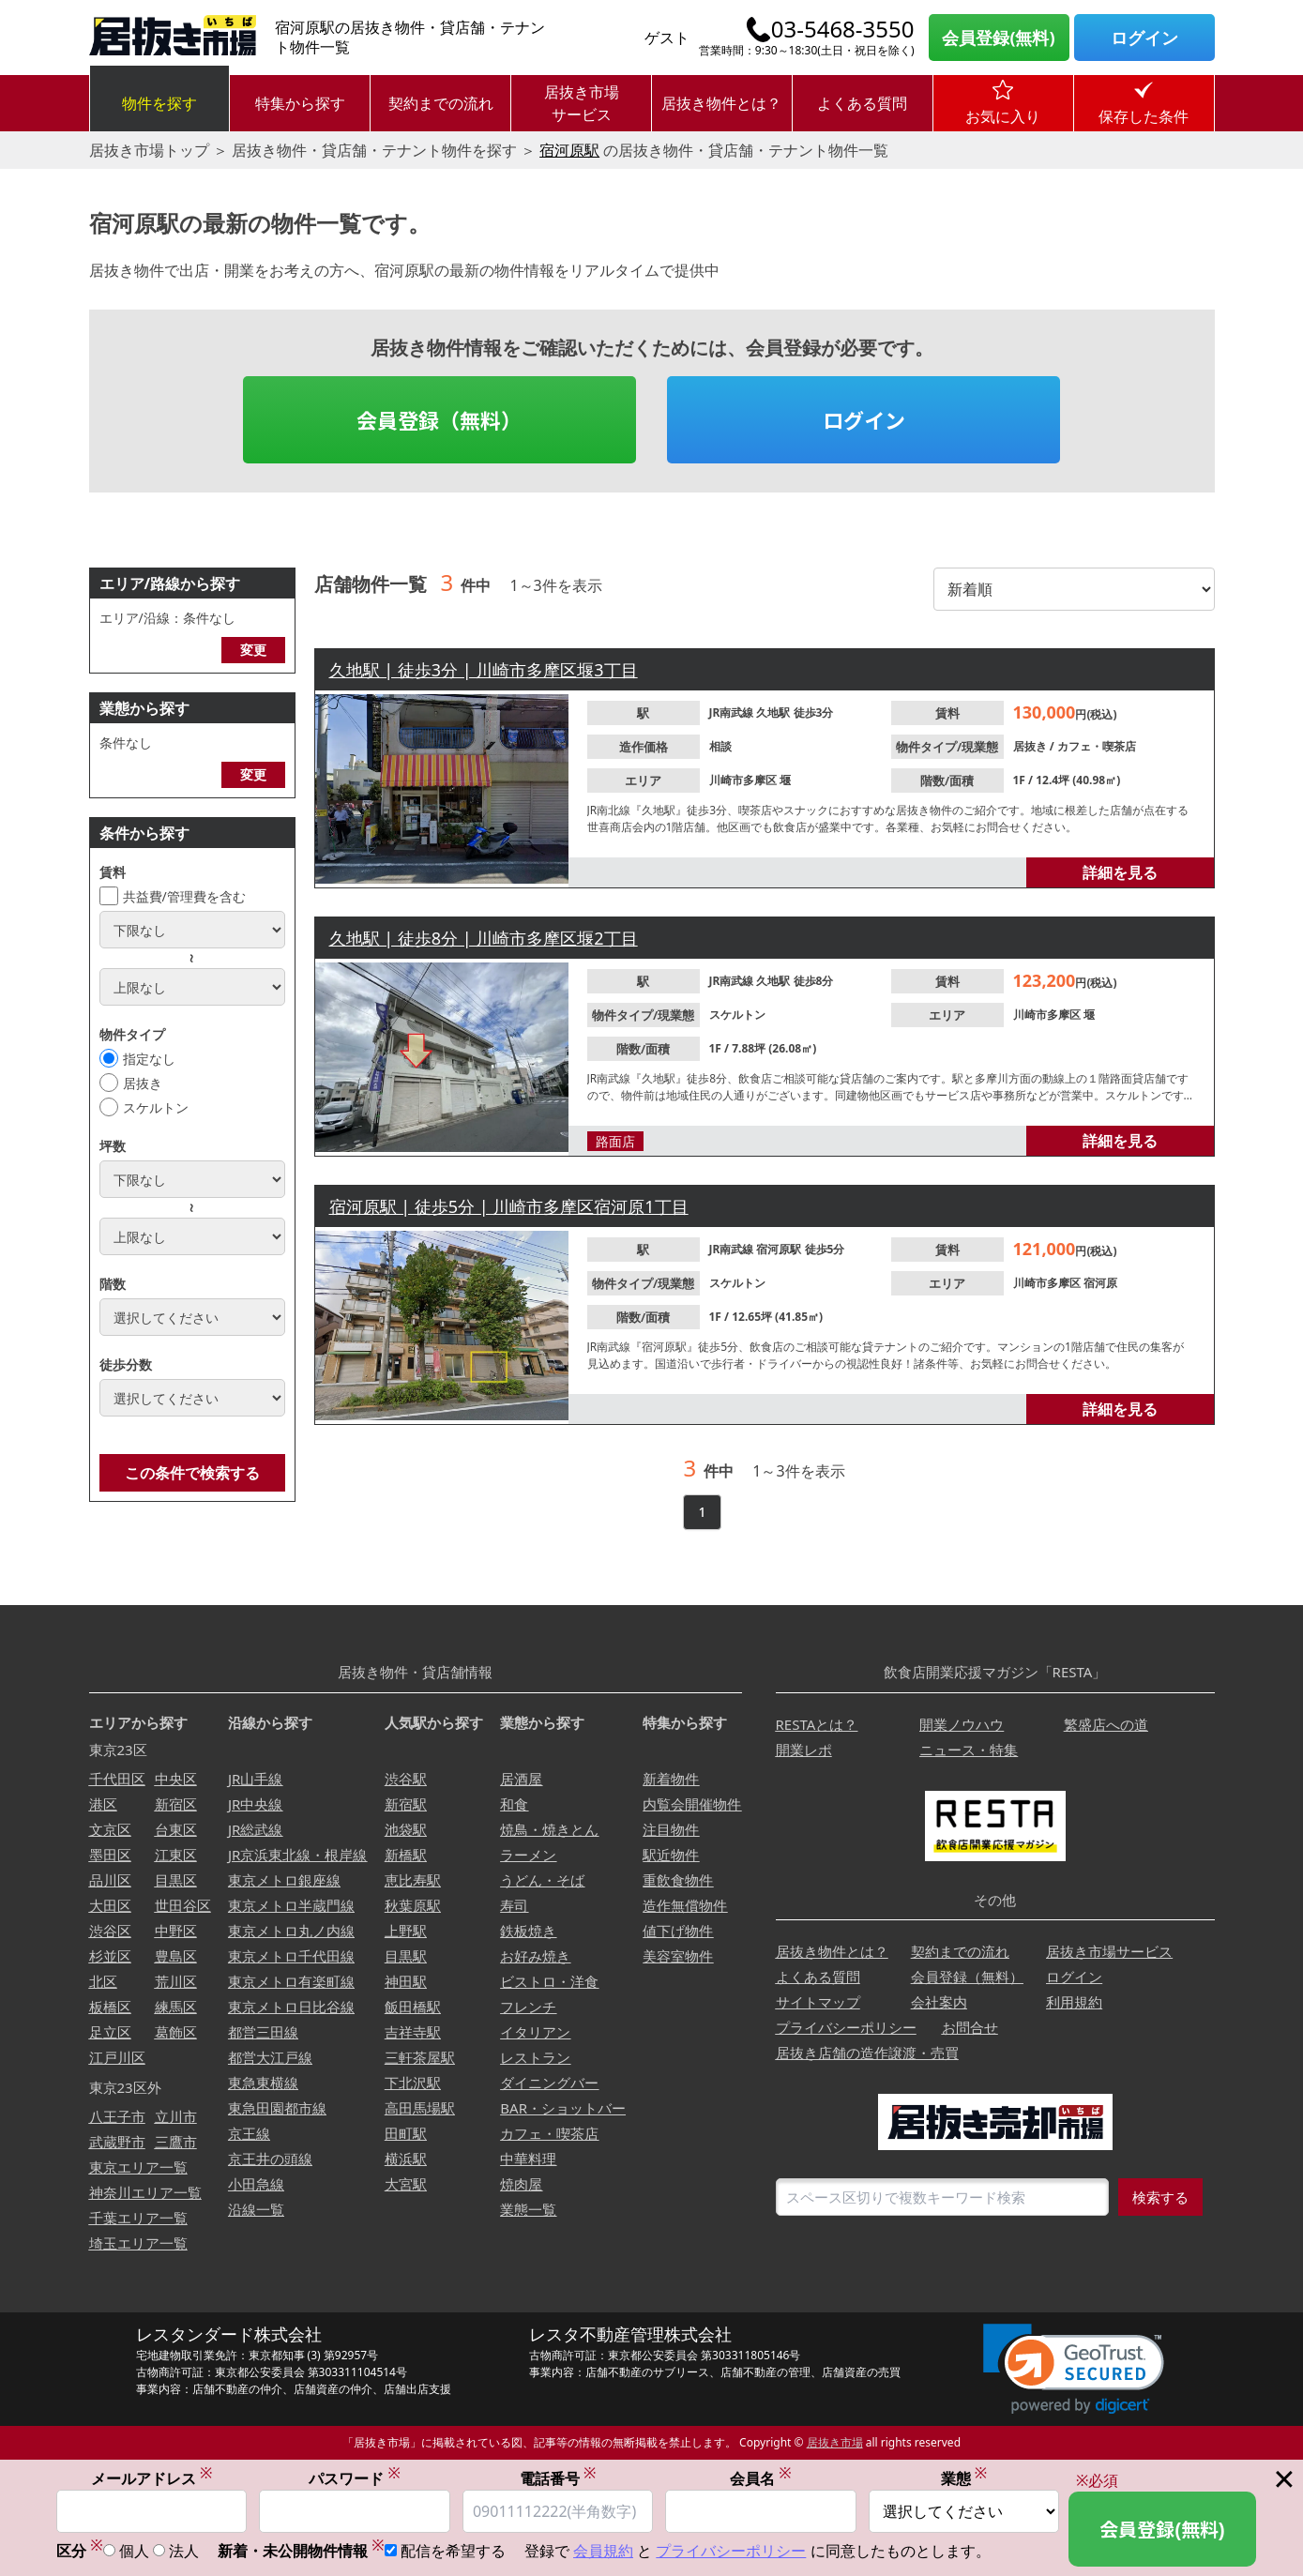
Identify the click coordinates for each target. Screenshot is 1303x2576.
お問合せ (970, 2027)
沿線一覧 (256, 2209)
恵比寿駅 (413, 1880)
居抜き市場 (835, 2442)
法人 (184, 2552)
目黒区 (176, 1880)
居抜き (142, 1083)
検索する (1160, 2197)
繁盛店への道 (1106, 1724)
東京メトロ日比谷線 (291, 2006)
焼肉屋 (521, 2183)
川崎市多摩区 (744, 780)
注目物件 (671, 1829)
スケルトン (156, 1107)
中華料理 (528, 2158)
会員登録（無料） (439, 419)
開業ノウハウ (961, 1724)
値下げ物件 (678, 1930)
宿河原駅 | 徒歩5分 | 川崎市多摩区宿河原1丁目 (509, 1206)
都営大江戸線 (270, 2057)
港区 (103, 1804)
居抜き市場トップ (149, 150)
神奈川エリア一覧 (145, 2192)
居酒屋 (521, 1778)
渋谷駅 (406, 1778)
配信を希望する (453, 2552)
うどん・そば (542, 1880)
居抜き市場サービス (581, 103)
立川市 (176, 2116)
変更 (253, 650)
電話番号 (558, 2480)
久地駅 (774, 712)
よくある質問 (862, 103)
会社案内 (939, 2002)
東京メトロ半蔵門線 (291, 1905)
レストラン (535, 2057)
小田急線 (256, 2183)
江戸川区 (117, 2057)
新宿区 (176, 1804)
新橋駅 (406, 1854)
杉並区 (110, 1956)
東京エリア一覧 (138, 2167)
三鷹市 (176, 2141)
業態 (964, 2480)
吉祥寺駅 (413, 2032)
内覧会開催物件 (692, 1804)
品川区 (110, 1880)
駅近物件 (671, 1854)
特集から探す (300, 103)
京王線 (249, 2133)
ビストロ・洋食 (549, 1981)
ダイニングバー (549, 2082)
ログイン (1144, 37)
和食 (514, 1804)
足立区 (110, 2032)
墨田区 (110, 1854)
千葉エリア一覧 (138, 2217)
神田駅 (406, 1981)
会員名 (761, 2480)
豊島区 (176, 1956)
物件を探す (159, 103)
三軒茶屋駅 (420, 2057)
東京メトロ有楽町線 (291, 1981)
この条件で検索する (192, 1472)
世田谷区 (183, 1905)
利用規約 (1074, 2002)
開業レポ (804, 1749)
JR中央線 (255, 1804)
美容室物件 (678, 1956)
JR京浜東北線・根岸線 (297, 1854)
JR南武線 (733, 712)
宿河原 (1100, 1283)
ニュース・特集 (968, 1749)
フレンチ (528, 2006)
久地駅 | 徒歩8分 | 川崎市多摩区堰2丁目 (483, 938)
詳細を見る (1120, 872)
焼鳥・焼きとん (549, 1829)
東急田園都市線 (277, 2108)
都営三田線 (263, 2032)
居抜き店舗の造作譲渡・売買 (867, 2052)
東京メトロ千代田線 (291, 1956)
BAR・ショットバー (563, 2108)
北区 (103, 1981)
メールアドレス (152, 2480)
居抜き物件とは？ (721, 103)
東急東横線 (263, 2082)
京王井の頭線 (270, 2158)
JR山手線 (255, 1778)
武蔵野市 (117, 2141)
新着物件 (671, 1778)
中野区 (176, 1930)
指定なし (149, 1059)
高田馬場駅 (420, 2108)
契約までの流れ (440, 103)
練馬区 (176, 2006)
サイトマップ (818, 2002)
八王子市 (117, 2116)
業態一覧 (528, 2209)
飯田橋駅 (413, 2006)
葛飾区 (176, 2032)
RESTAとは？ (817, 1724)
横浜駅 (406, 2158)
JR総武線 (255, 1829)
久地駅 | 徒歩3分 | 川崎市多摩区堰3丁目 (483, 670)
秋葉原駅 (413, 1905)
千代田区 (117, 1778)
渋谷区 (110, 1930)
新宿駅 (406, 1804)
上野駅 (406, 1930)
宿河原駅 (569, 150)
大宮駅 (406, 2183)
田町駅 (406, 2133)
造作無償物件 (685, 1905)
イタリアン (535, 2032)
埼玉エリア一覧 (138, 2243)
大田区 (110, 1905)
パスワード (355, 2480)
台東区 (176, 1829)
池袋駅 (406, 1829)
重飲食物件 (678, 1880)
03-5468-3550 (843, 29)
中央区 (176, 1778)
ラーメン (528, 1854)
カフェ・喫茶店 (1096, 746)
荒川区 (176, 1981)
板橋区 (110, 2006)
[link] (1073, 2369)
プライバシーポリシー (846, 2027)
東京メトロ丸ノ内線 (291, 1930)
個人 (134, 2552)
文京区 (110, 1829)
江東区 (176, 1854)
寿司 (514, 1905)
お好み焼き (535, 1956)
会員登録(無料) (998, 37)
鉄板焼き (528, 1930)
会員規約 (603, 2552)
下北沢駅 (413, 2082)
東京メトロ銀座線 (284, 1880)
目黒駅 (406, 1956)
